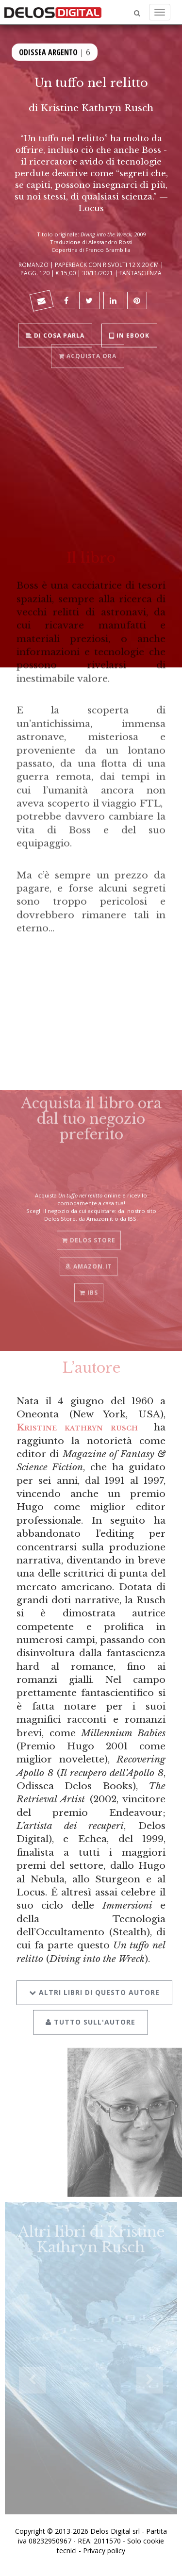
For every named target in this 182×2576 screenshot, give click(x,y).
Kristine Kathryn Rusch (97, 108)
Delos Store (89, 1235)
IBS (89, 1288)
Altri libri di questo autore (94, 1986)
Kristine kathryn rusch (81, 1427)
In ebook (129, 335)
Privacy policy (104, 2550)
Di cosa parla (55, 335)
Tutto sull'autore (90, 2015)
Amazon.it (88, 1262)
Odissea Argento (48, 51)
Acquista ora (87, 350)
